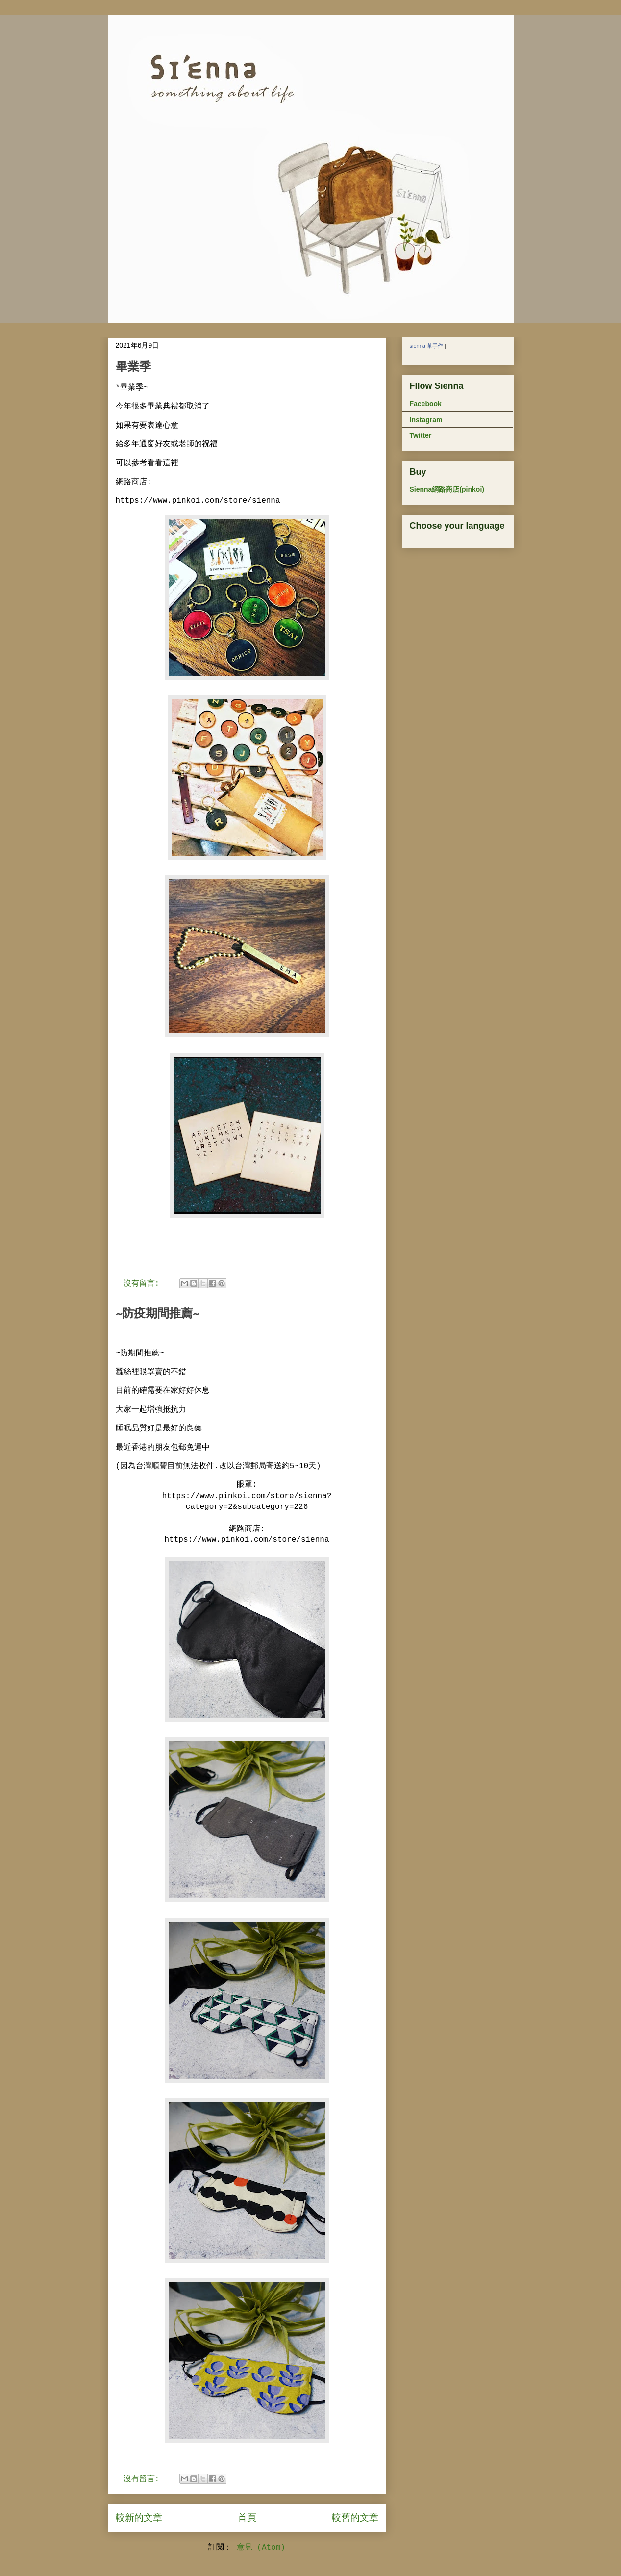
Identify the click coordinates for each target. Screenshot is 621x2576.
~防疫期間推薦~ (157, 1313)
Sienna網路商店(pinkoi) (447, 489)
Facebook (426, 404)
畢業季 (133, 366)
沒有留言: (144, 1283)
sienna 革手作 (426, 346)
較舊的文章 (355, 2518)
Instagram (426, 420)
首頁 (247, 2518)
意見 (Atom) (261, 2547)
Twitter (421, 435)
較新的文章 (139, 2518)
